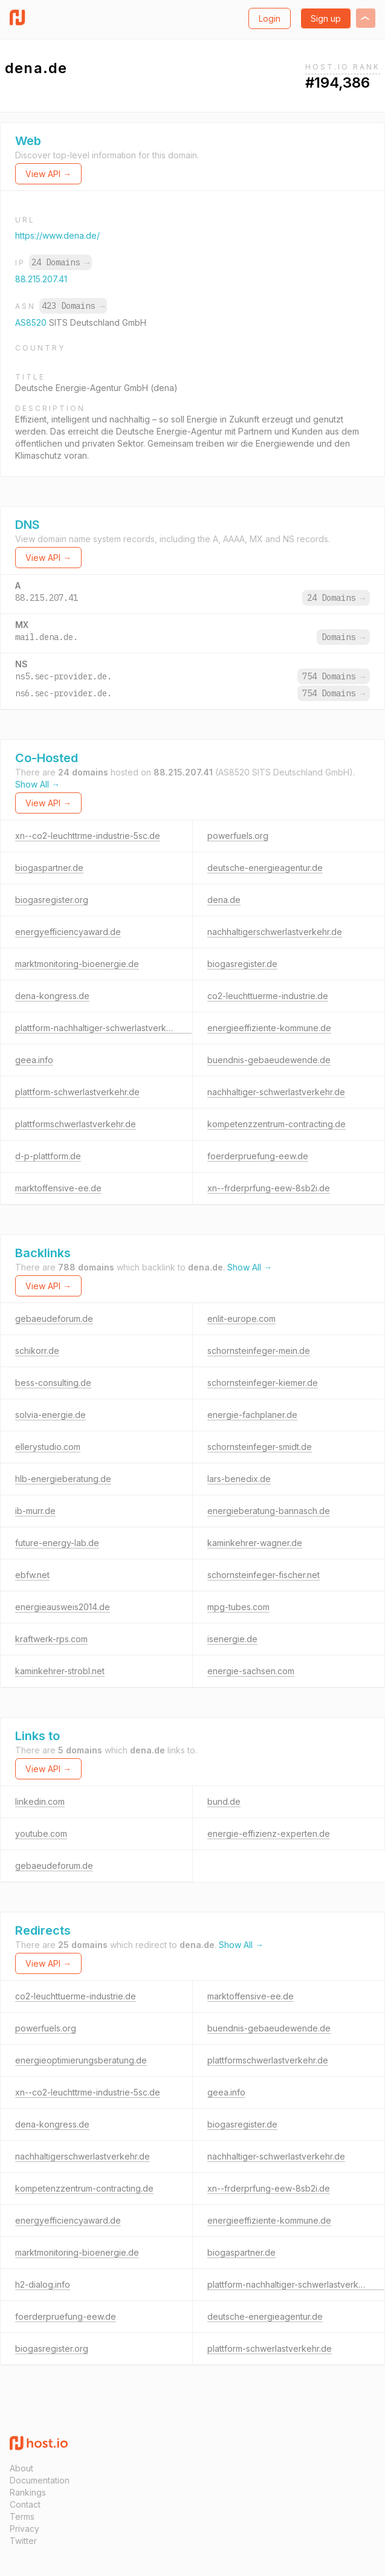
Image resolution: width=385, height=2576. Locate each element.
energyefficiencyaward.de (68, 932)
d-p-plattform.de (48, 1156)
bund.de (224, 1801)
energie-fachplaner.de (252, 1414)
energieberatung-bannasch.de (268, 1511)
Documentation (40, 2480)
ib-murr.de (35, 1511)
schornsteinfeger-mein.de (258, 1350)
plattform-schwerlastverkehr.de (77, 1092)
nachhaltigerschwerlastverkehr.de (274, 932)
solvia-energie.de (50, 1414)
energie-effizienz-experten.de (268, 1833)
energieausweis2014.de (62, 1607)
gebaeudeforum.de (54, 1318)
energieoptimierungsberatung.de (81, 2060)
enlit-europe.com (241, 1318)
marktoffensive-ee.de (58, 1188)
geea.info (34, 1060)
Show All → (37, 784)
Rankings (28, 2492)
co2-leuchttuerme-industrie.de (267, 996)
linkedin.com (40, 1801)
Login (269, 18)
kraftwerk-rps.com (51, 1639)
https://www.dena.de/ (57, 235)
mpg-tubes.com (238, 1607)
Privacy (24, 2528)
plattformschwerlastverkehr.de (75, 1124)
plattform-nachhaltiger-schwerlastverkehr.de (103, 1028)
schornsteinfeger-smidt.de (259, 1447)
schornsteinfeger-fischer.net (263, 1575)
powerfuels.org (237, 835)
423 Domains (73, 305)
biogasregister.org (51, 900)
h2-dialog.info (42, 2284)
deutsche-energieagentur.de (265, 867)
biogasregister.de (242, 964)
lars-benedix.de (239, 1479)
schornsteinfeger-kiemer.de (262, 1382)
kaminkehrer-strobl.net (60, 1671)
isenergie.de (232, 1639)
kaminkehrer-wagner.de (254, 1543)
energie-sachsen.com (250, 1671)
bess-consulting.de (53, 1382)
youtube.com (41, 1833)
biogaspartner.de (49, 867)
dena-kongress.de (52, 996)
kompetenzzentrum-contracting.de (276, 1124)
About (21, 2468)
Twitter (23, 2541)
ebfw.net (32, 1575)
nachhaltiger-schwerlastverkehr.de (276, 1092)
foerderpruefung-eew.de (257, 1156)
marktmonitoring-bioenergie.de (77, 964)
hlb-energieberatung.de (63, 1479)
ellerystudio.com (47, 1447)
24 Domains (60, 262)
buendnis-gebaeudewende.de (269, 1060)
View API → (48, 174)
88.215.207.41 (41, 279)
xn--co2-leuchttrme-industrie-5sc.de (87, 835)
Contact (25, 2504)
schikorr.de (37, 1350)
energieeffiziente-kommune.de (269, 1028)
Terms (22, 2516)
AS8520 (32, 322)
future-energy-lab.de (57, 1543)
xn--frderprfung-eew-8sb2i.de (268, 1188)
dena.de (224, 900)
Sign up (326, 18)
